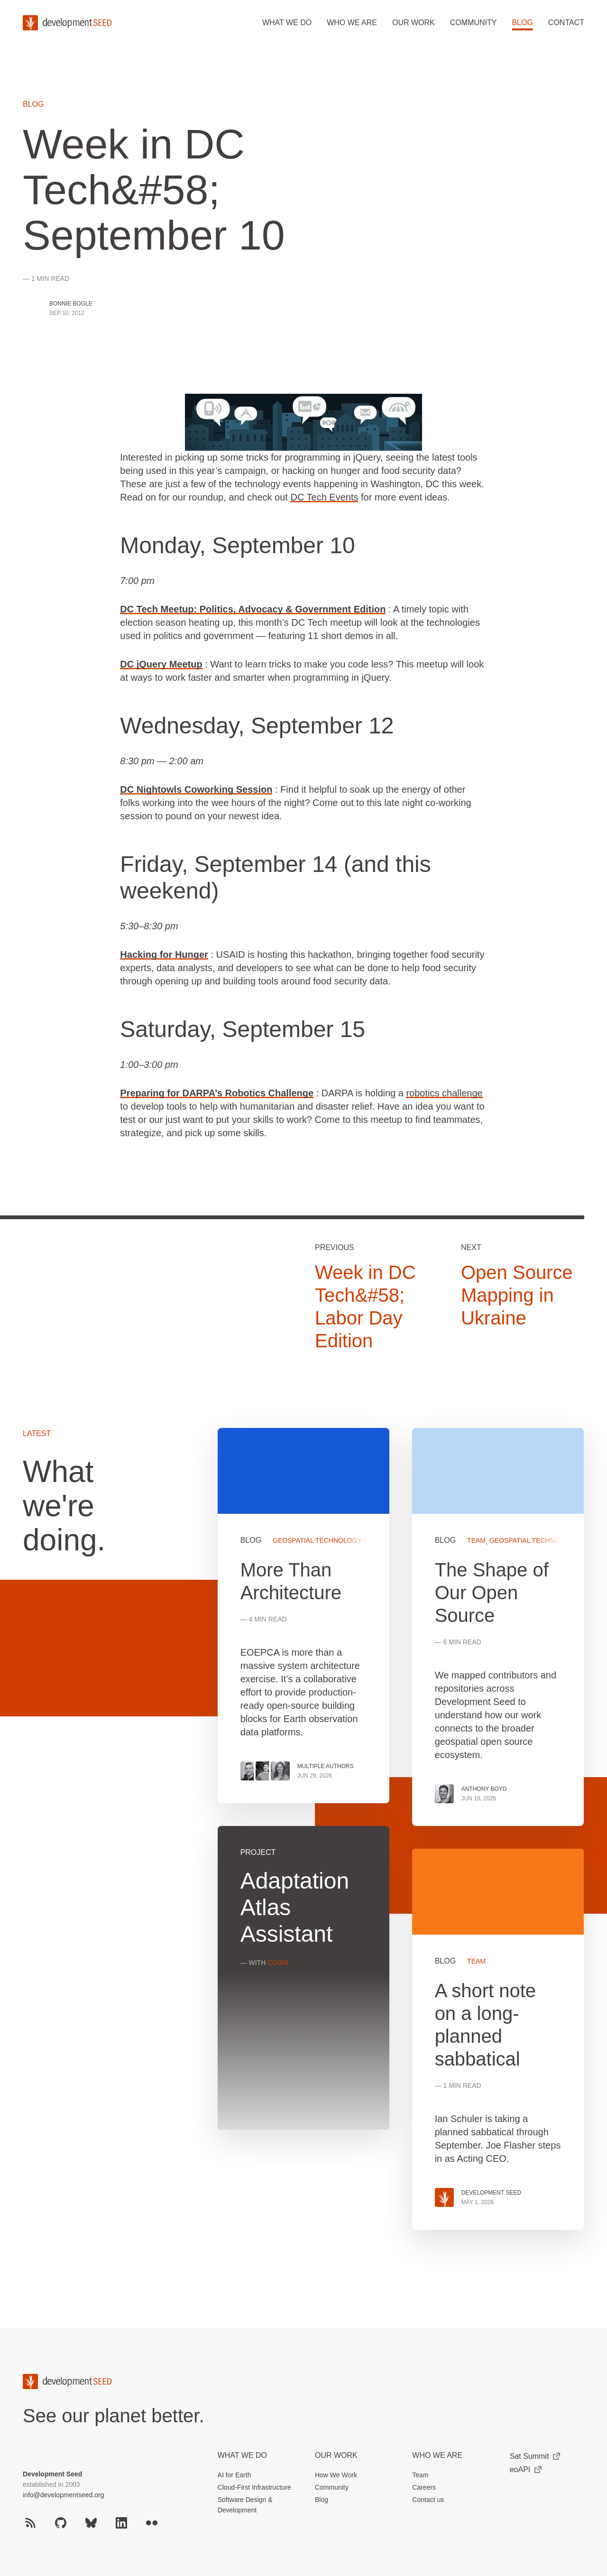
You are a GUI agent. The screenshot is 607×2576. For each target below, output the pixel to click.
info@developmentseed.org (63, 2495)
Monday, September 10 (237, 545)
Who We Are (437, 2455)
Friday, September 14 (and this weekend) (275, 877)
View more (303, 1978)
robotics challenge (444, 1093)
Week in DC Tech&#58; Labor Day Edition (365, 1306)
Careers (424, 2487)
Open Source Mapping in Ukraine (517, 1295)
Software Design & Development (245, 2505)
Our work (413, 23)
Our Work (336, 2455)
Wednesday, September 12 (257, 725)
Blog (522, 23)
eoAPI (526, 2469)
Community (473, 23)
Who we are (352, 23)
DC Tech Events (324, 497)
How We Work (336, 2475)
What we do (287, 23)
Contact (566, 23)
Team (420, 2475)
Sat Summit (535, 2456)
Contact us (428, 2499)
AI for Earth (234, 2475)
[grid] (401, 1840)
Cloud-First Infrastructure (254, 2487)
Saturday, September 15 (242, 1029)
